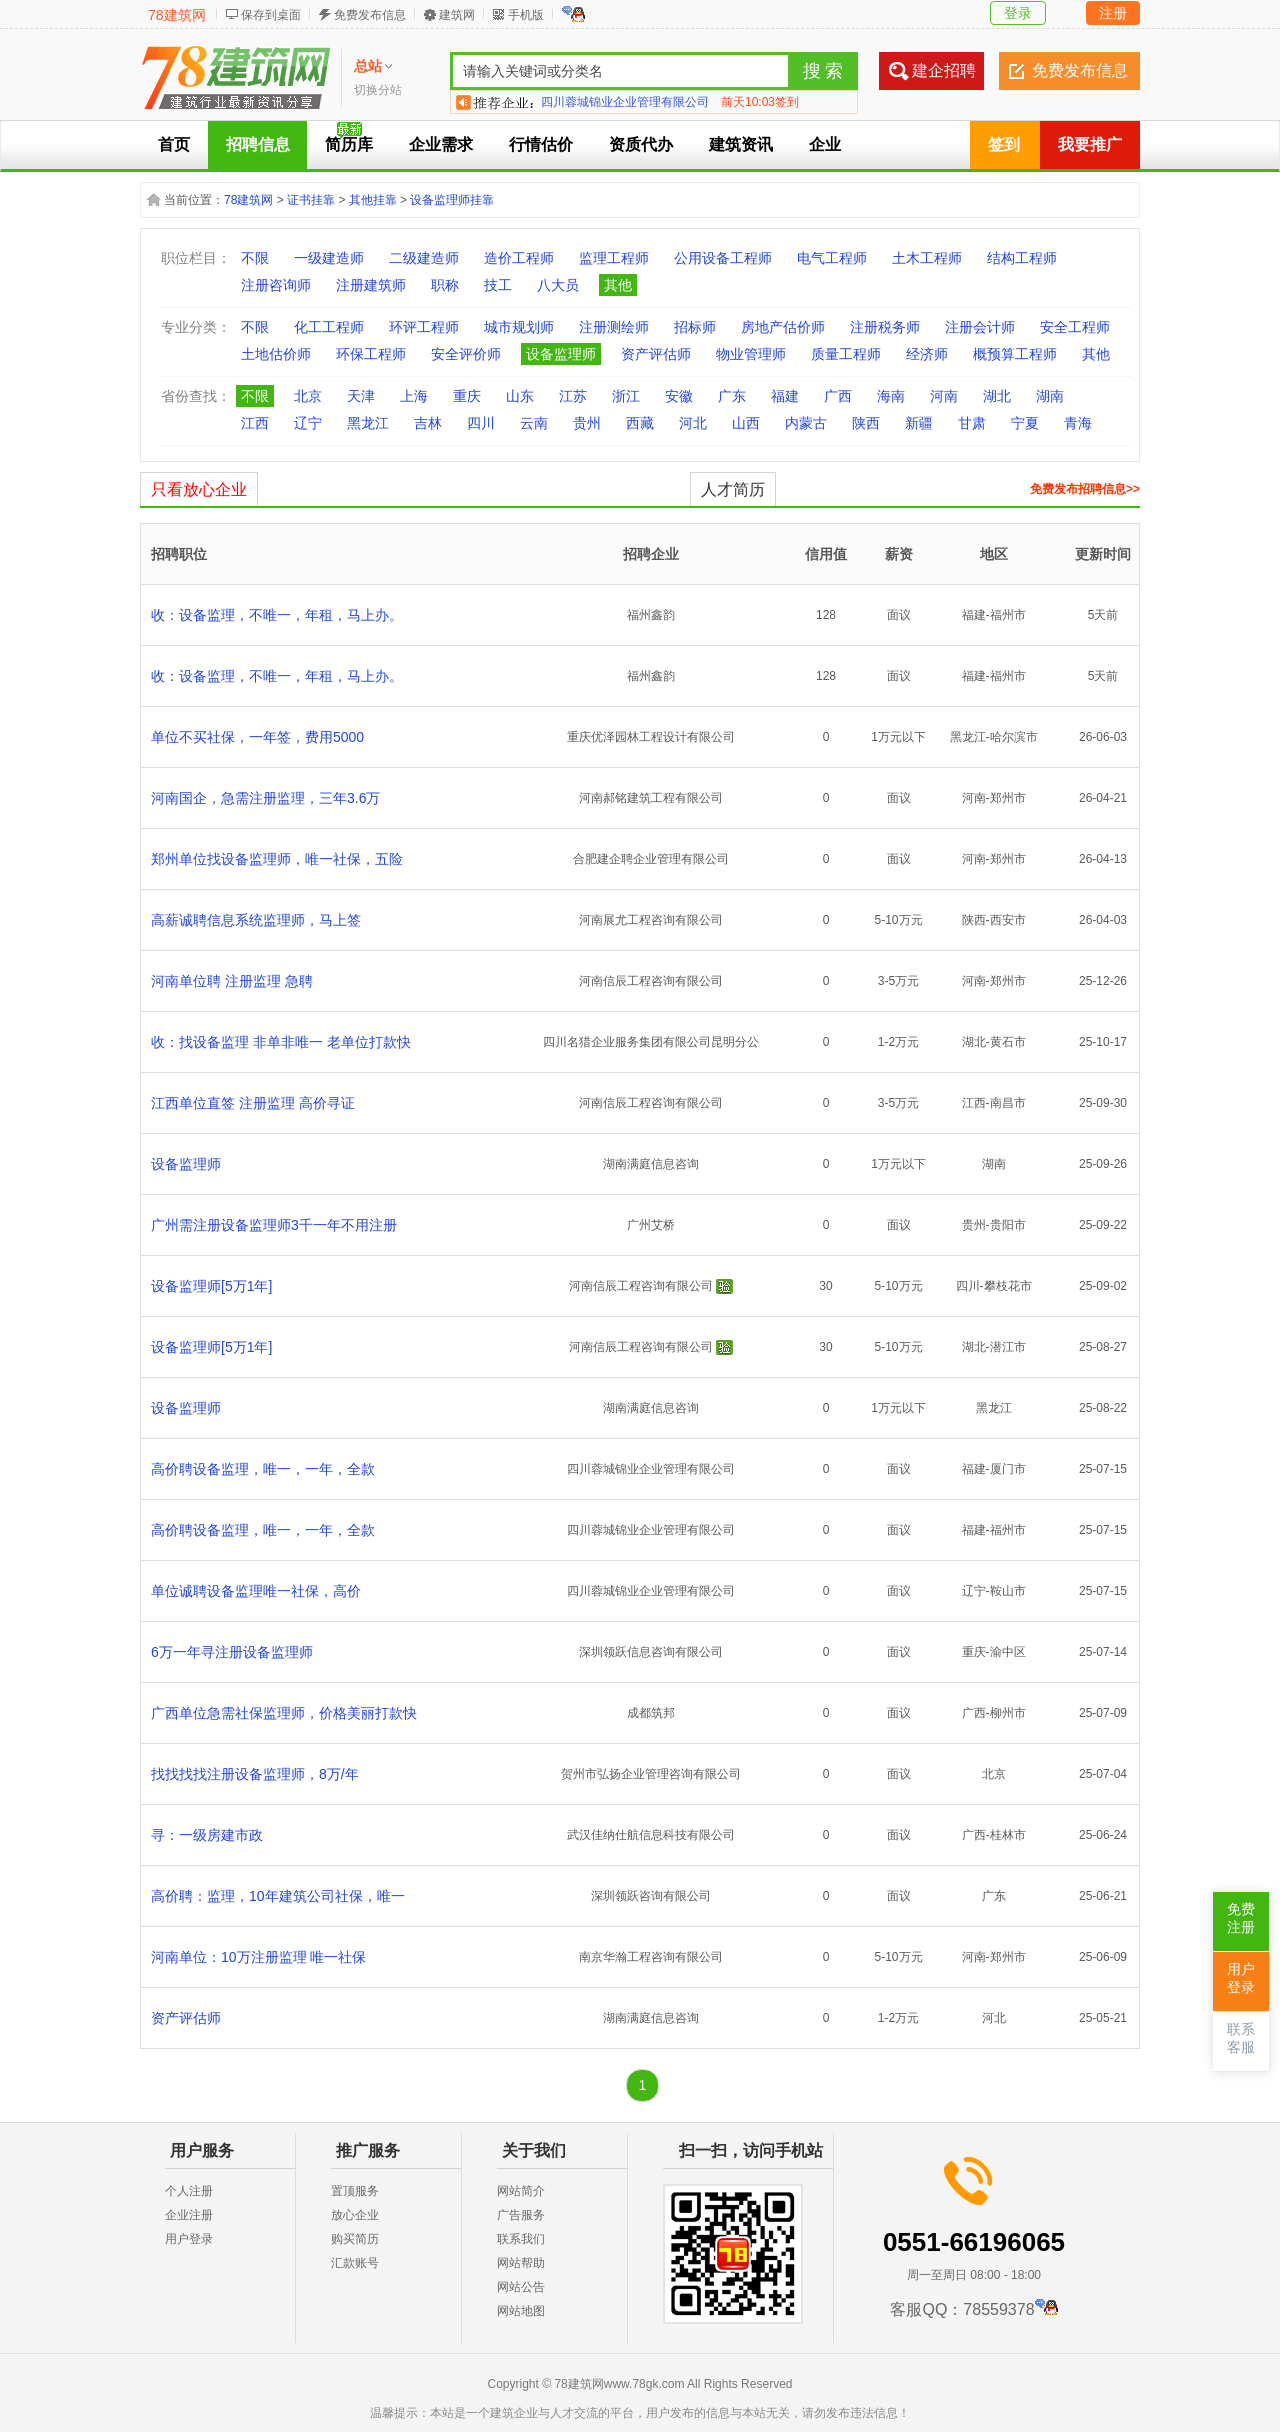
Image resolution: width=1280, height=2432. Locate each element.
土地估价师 (276, 354)
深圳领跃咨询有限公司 (651, 1896)
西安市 (1008, 920)
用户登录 (189, 2239)
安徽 (679, 396)
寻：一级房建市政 (207, 1835)
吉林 (428, 423)
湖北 (997, 396)
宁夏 (1025, 423)
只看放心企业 (199, 489)
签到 (1004, 144)
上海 (414, 396)
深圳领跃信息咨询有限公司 (651, 1652)
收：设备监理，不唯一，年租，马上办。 (277, 615)
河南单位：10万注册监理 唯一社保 (258, 1957)
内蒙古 (806, 423)
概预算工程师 (1015, 354)
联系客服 (1241, 2038)
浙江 (626, 396)
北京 (308, 396)
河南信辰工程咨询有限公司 (651, 981)
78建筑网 (177, 15)
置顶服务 (355, 2191)
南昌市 (1008, 1103)
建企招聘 (944, 70)
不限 (255, 258)
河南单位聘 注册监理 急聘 (232, 981)
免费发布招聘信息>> (1085, 489)
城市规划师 (519, 327)
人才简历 (733, 489)
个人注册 (189, 2191)
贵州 (587, 423)
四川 (481, 423)
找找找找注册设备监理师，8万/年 (255, 1774)
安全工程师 (1075, 327)
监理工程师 (614, 258)
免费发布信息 (370, 15)
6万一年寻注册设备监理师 (232, 1652)
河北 (693, 423)
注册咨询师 (276, 285)
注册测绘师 (614, 327)
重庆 (467, 396)
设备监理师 (561, 354)
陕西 (866, 423)
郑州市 (1008, 798)
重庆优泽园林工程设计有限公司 (651, 737)
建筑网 (457, 15)
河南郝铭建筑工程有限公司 (651, 798)
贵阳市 (1008, 1225)
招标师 (695, 327)
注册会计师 (980, 327)
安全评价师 (466, 354)
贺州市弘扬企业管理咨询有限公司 (651, 1774)
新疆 (919, 423)
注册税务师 (885, 327)
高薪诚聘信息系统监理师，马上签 (256, 920)
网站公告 (521, 2287)
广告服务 (521, 2215)
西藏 (640, 423)
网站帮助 (521, 2263)
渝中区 (1008, 1652)
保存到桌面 (271, 15)
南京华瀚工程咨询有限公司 (651, 1957)
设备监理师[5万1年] (211, 1286)
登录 (1018, 13)
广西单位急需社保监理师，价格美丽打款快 (284, 1713)
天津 (361, 396)
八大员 (558, 285)
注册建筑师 (371, 285)
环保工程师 (371, 354)
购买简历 (355, 2239)
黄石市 (1008, 1042)
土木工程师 (927, 258)
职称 (445, 285)
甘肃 (972, 423)
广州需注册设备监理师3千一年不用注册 (274, 1225)
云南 (534, 423)
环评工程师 (424, 327)
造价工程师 (519, 258)
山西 (746, 423)
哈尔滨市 (1014, 737)
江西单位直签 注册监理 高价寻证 (253, 1103)
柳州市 (1008, 1713)
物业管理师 (751, 354)
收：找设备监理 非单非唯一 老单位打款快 (281, 1042)
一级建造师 (329, 258)
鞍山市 (1008, 1591)
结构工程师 (1022, 258)
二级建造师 (424, 258)
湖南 (1050, 396)
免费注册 (1241, 1918)
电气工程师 (832, 258)
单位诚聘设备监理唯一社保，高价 (256, 1591)
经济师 (927, 354)
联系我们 (521, 2239)
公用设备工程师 (723, 258)
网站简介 (521, 2191)
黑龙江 (368, 423)
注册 (1113, 13)
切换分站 (378, 90)
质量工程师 (846, 354)
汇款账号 (355, 2263)
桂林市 (1008, 1835)
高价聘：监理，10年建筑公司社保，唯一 (278, 1896)
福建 (785, 396)
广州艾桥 (651, 1225)
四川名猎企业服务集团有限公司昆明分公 (651, 1042)
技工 (498, 285)
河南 (944, 396)
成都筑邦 (651, 1713)
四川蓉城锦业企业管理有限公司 (625, 102)
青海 (1078, 423)
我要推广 (1090, 144)
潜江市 (1008, 1347)
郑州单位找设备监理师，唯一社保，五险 (277, 859)
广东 (732, 396)
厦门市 (1008, 1469)
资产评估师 (656, 354)
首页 (174, 144)
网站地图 (521, 2311)
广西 (838, 396)
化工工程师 (329, 327)
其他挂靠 (373, 200)
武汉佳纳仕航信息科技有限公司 (651, 1835)
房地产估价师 (783, 327)
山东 (520, 396)
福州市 (1008, 615)
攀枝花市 (1008, 1286)
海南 (891, 396)
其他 (618, 285)
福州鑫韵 (651, 615)
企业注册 (189, 2215)
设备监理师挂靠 (452, 200)
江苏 (573, 396)
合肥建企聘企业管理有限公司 (651, 859)
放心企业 (355, 2215)
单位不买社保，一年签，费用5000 (257, 737)
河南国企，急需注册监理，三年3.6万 (265, 798)
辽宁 (308, 423)
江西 (255, 423)
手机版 (526, 15)
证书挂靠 (311, 200)
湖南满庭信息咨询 (651, 1164)
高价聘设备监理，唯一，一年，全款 (263, 1469)
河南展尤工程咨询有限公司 (651, 920)
